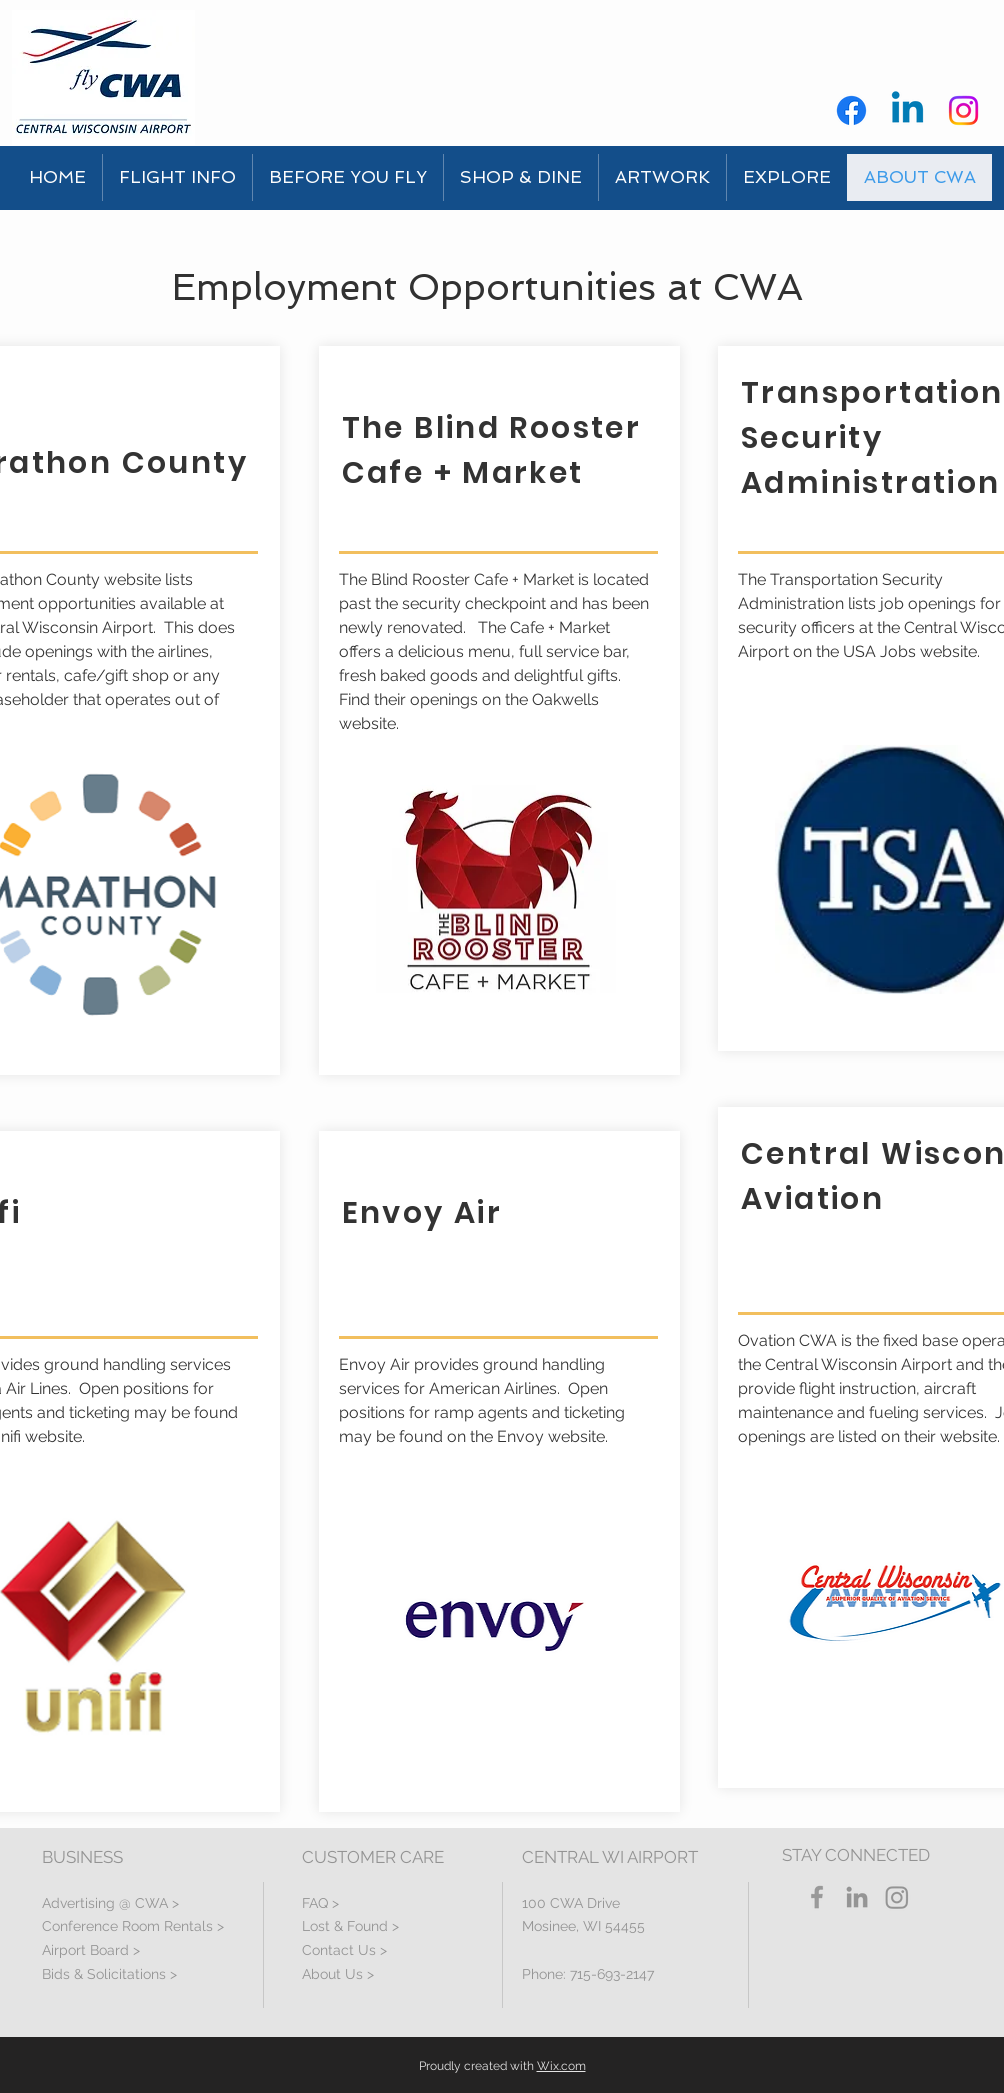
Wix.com (561, 2066)
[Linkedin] (907, 110)
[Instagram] (963, 110)
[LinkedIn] (857, 1897)
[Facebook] (851, 110)
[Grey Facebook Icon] (817, 1897)
